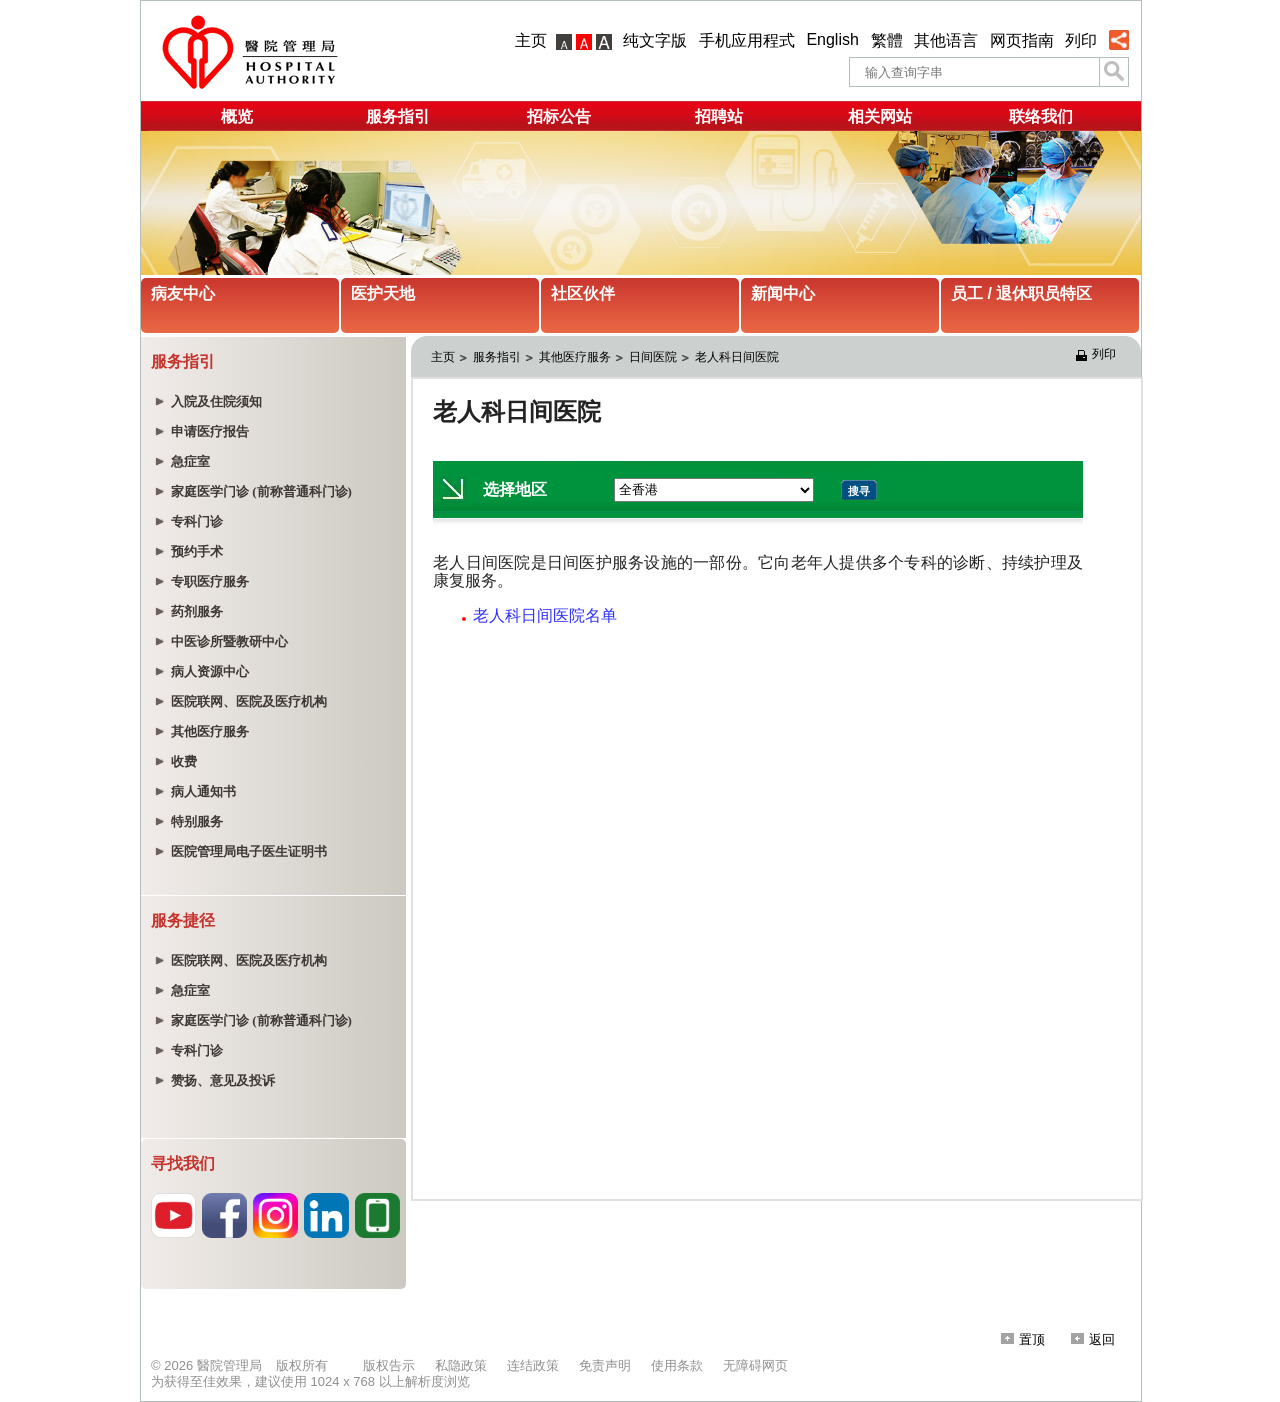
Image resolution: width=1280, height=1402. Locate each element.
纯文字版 (655, 40)
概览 (237, 116)
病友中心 (183, 293)
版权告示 (389, 1365)
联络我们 (1041, 116)
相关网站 (880, 116)
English (832, 39)
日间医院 (653, 357)
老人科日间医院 (737, 357)
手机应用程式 (747, 40)
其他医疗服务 (575, 357)
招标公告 (559, 116)
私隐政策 (461, 1365)
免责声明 (605, 1365)
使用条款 (677, 1365)
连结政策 (533, 1365)
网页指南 (1022, 40)
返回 (1093, 1339)
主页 (531, 40)
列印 (1081, 40)
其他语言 (946, 40)
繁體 (887, 40)
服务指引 (398, 116)
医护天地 (383, 293)
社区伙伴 (583, 293)
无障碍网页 (755, 1365)
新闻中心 (783, 293)
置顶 (1023, 1339)
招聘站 (719, 116)
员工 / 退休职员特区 (1021, 293)
